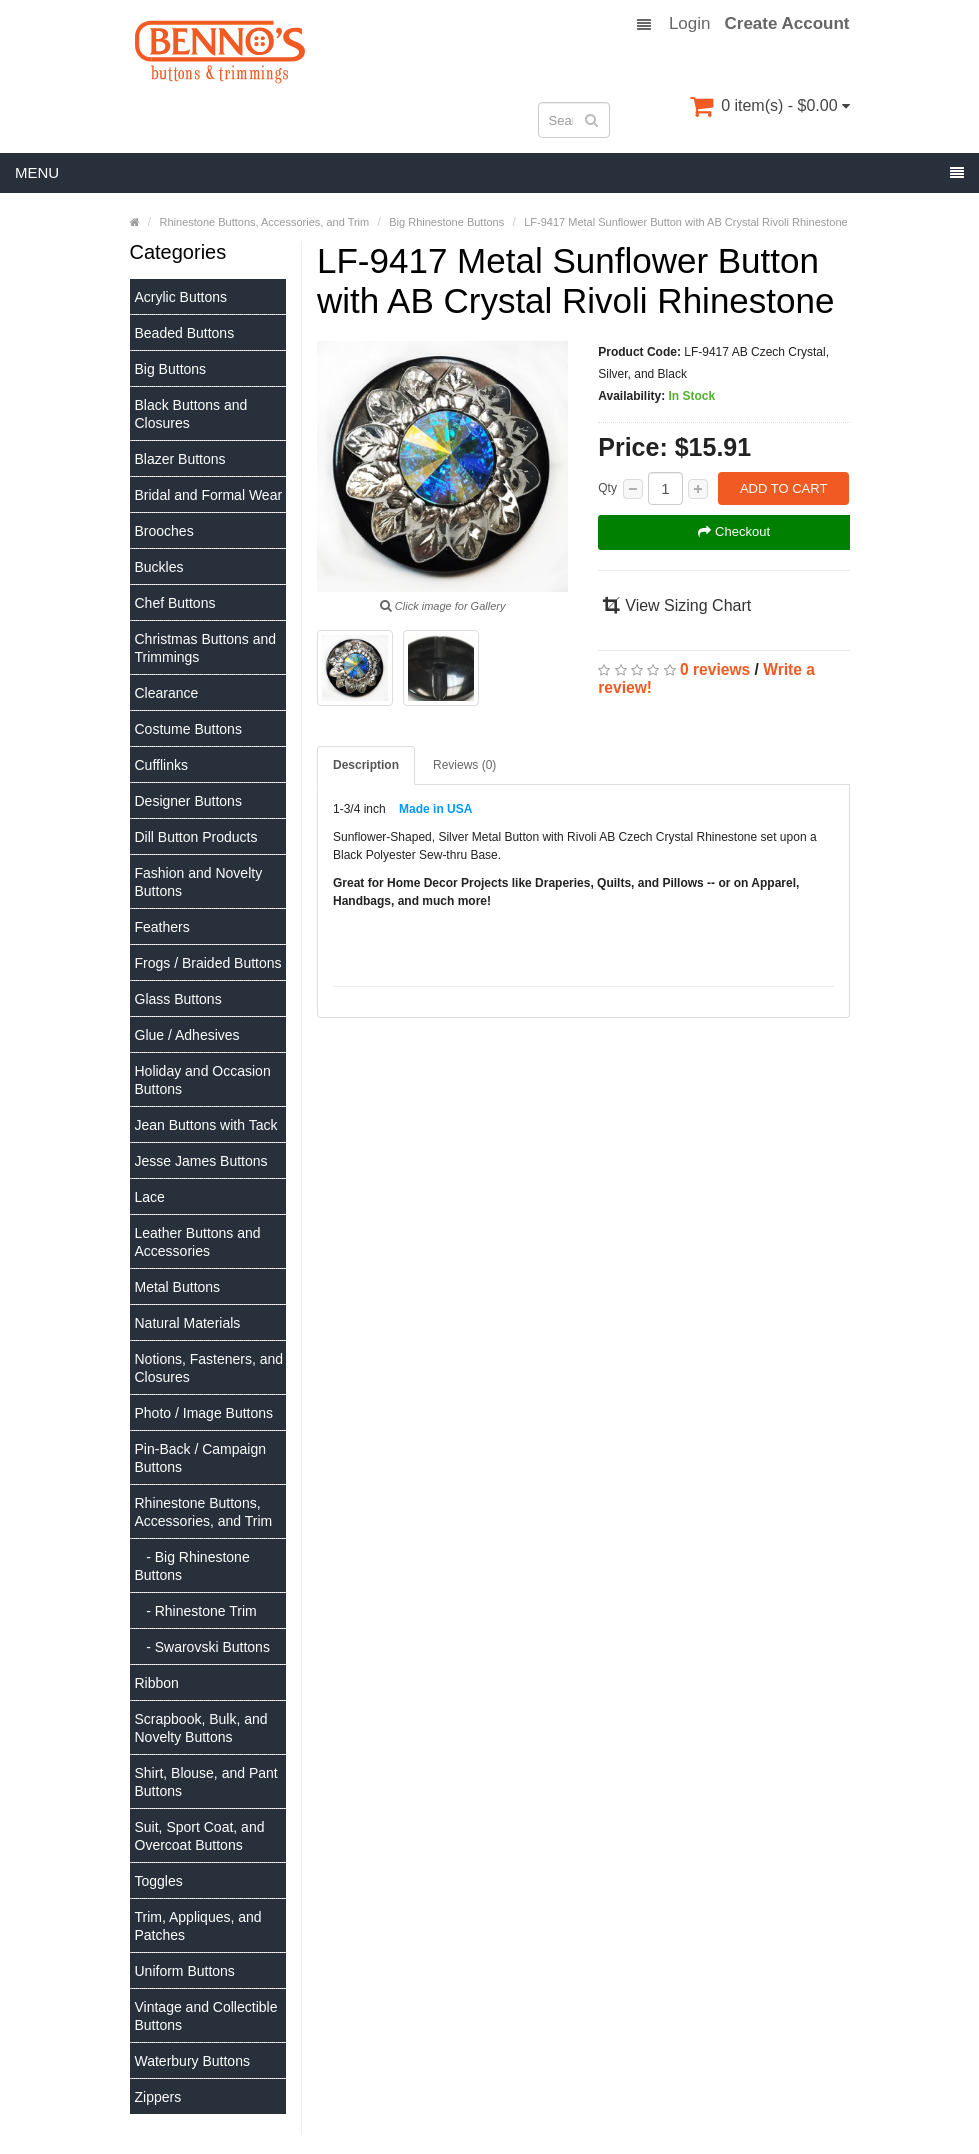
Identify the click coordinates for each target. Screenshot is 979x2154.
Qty (607, 488)
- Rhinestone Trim (196, 1611)
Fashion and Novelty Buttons (199, 882)
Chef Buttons (175, 603)
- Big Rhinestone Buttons (192, 1566)
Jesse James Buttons (201, 1161)
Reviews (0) (464, 765)
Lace (150, 1197)
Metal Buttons (178, 1287)
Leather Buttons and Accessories (198, 1242)
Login (690, 24)
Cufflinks (161, 765)
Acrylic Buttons (181, 297)
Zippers (158, 2097)
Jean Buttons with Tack (206, 1125)
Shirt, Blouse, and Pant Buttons (206, 1782)
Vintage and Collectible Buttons (206, 2016)
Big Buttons (171, 369)
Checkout (734, 531)
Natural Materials (188, 1323)
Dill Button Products (196, 837)
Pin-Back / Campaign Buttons (201, 1458)
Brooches (164, 531)
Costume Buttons (188, 729)
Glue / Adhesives (187, 1035)
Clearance (167, 693)
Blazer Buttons (180, 459)
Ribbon (157, 1683)
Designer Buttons (188, 801)
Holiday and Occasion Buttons (203, 1080)
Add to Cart (783, 488)
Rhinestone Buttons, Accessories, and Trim (204, 1512)
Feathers (162, 927)
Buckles (159, 567)
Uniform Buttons (185, 1971)
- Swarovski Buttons (202, 1647)
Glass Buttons (178, 999)
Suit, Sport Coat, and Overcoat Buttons (200, 1836)
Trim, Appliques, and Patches (198, 1926)
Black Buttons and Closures (191, 414)
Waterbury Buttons (192, 2061)
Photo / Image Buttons (204, 1413)
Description (366, 765)
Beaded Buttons (185, 333)
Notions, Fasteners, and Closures (209, 1368)
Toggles (159, 1881)
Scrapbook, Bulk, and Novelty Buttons (201, 1728)
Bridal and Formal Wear (209, 495)
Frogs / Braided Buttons (208, 963)
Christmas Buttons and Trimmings (206, 648)
